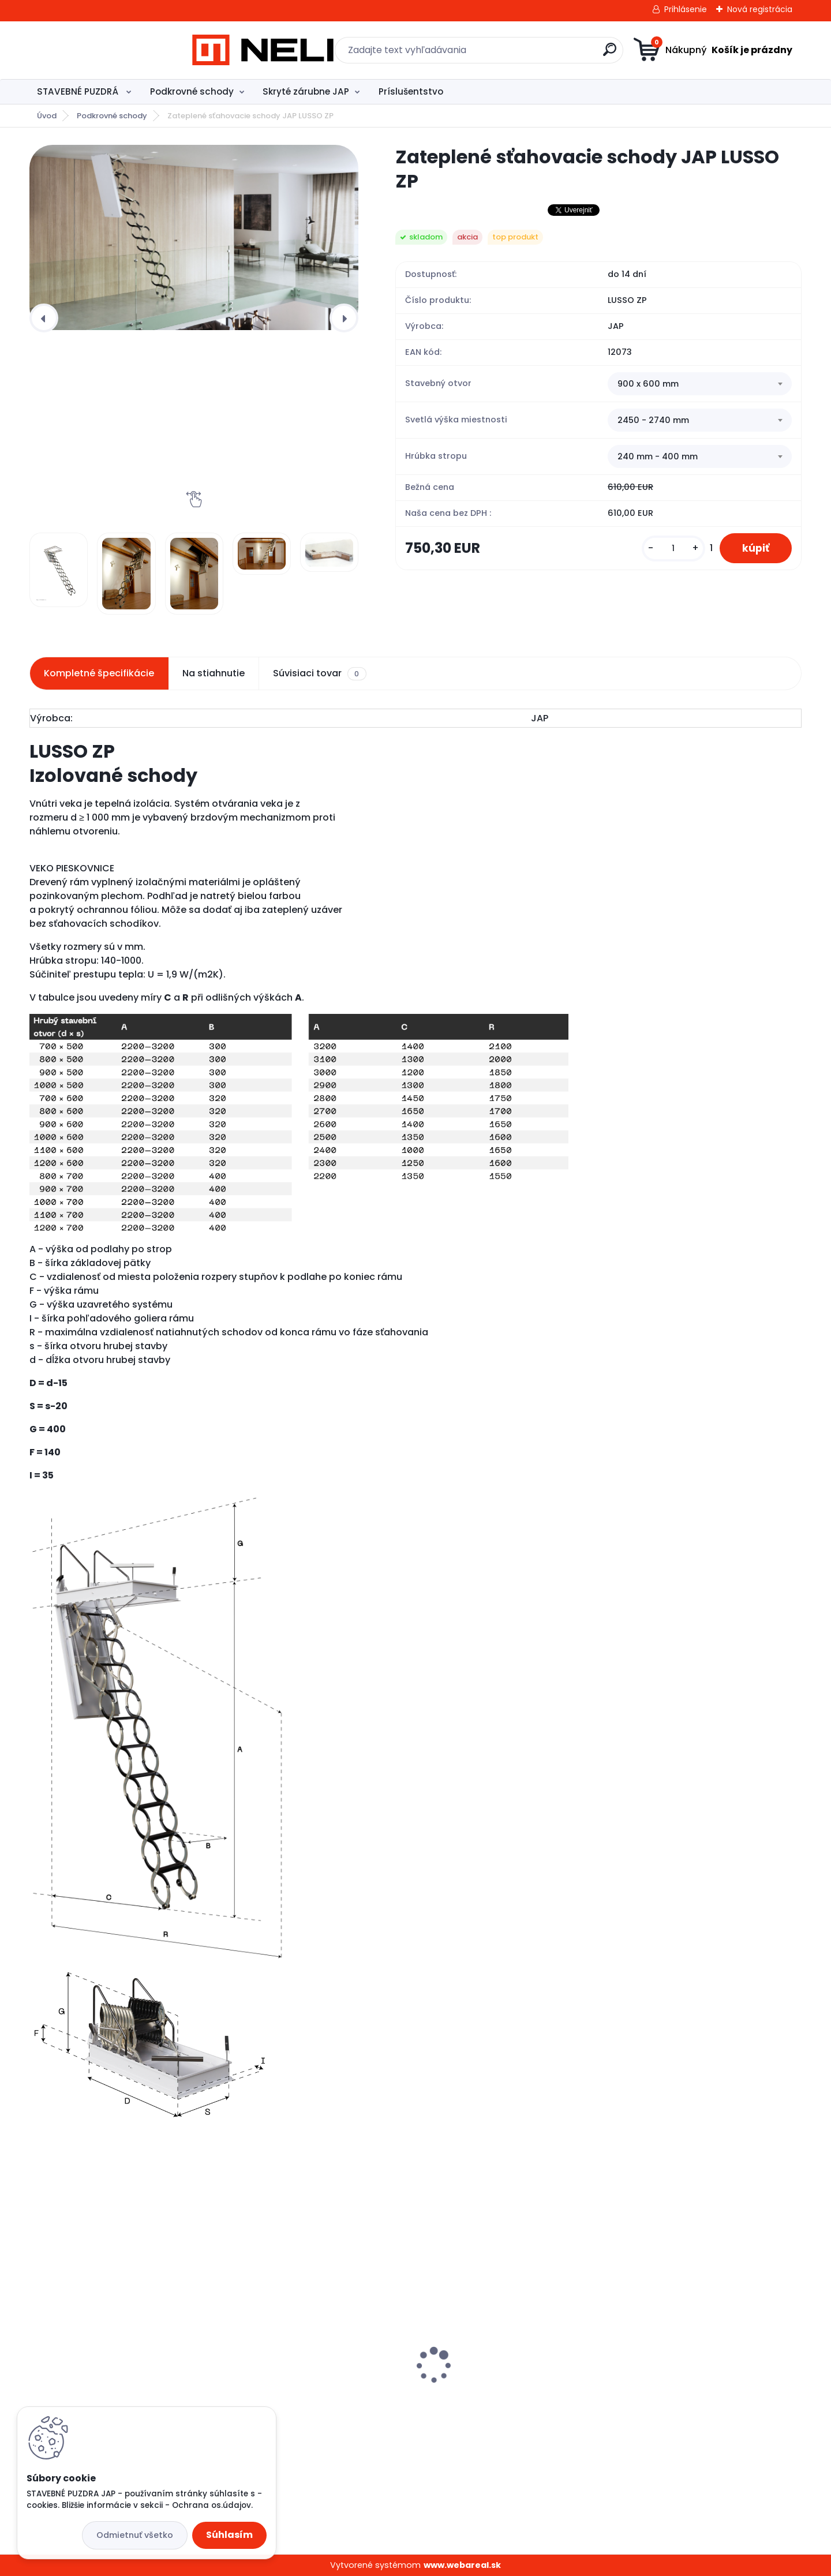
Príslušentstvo (411, 91)
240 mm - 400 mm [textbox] (657, 456)
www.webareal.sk (462, 2565)
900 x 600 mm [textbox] (648, 384)
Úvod (47, 115)
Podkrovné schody (192, 91)
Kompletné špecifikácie (99, 673)
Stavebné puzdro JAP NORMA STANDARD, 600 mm (688, 2391)
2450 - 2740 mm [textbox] (653, 420)
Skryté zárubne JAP (306, 91)
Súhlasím (229, 2534)
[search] (528, 54)
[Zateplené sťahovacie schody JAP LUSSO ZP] (193, 237)
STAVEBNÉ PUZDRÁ (79, 91)
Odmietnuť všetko (134, 2535)
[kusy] (672, 548)
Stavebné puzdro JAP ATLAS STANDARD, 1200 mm (295, 2391)
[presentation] (43, 318)
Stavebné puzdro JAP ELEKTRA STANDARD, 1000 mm (103, 2391)
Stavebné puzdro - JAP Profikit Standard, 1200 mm (495, 2390)
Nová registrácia (759, 9)
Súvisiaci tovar (319, 673)
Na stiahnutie (213, 673)
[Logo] (100, 50)
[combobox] (700, 383)
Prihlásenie (685, 9)
